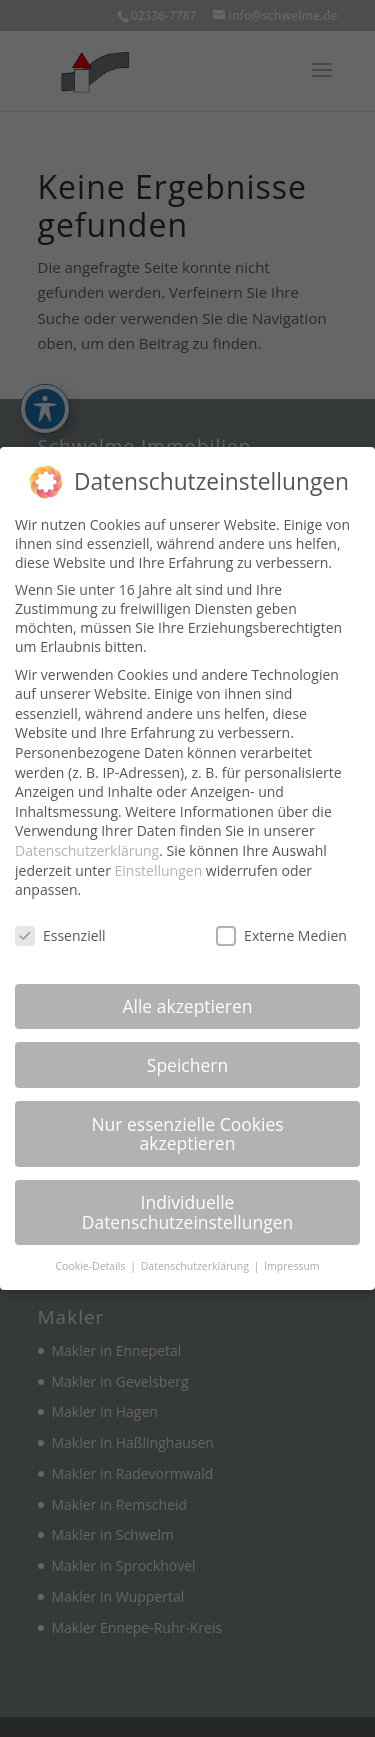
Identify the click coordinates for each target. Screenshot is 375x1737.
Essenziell (60, 935)
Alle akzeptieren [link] (187, 1005)
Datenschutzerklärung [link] (87, 849)
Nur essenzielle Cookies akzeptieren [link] (187, 1133)
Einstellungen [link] (159, 869)
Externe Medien (281, 935)
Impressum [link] (291, 1265)
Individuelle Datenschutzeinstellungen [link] (188, 1212)
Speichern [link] (187, 1064)
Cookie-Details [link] (91, 1265)
